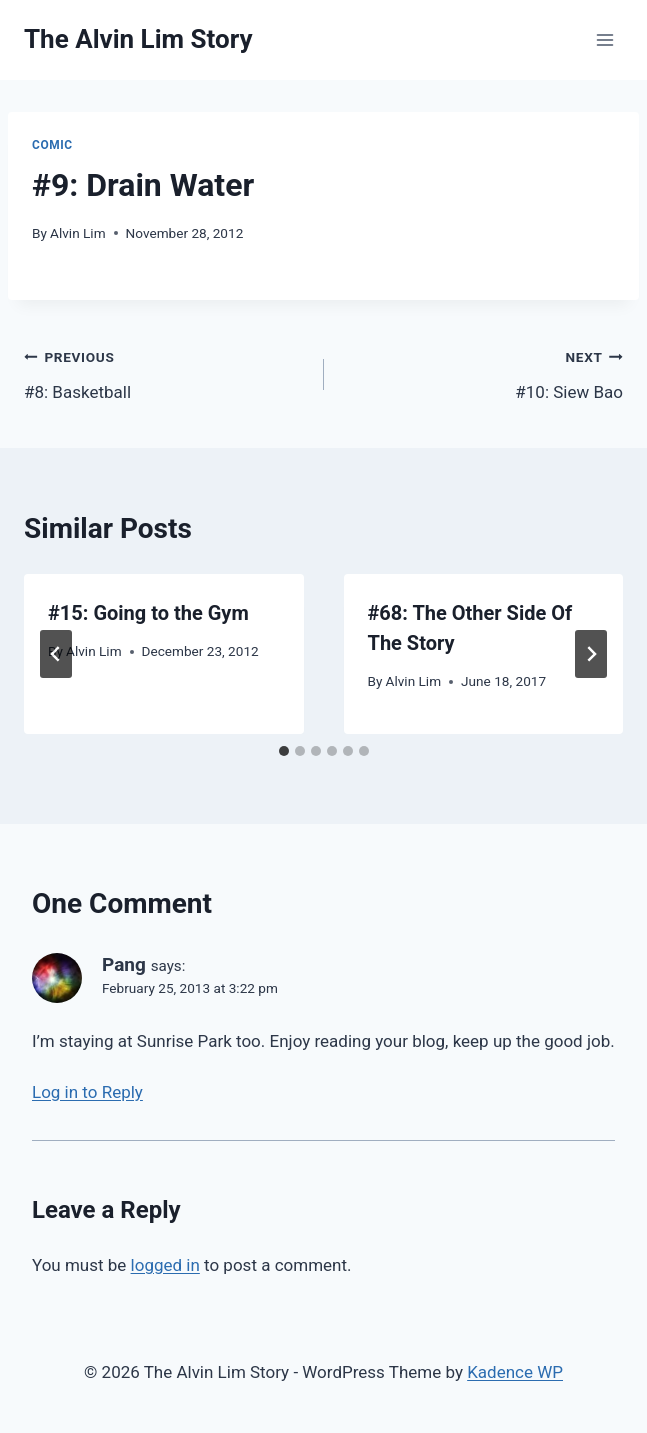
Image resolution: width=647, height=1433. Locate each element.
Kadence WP (515, 1372)
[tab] (284, 751)
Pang (124, 964)
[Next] (591, 654)
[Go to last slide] (56, 654)
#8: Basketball (165, 372)
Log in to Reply (87, 1092)
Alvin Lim (78, 233)
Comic (52, 145)
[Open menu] (604, 39)
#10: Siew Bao (482, 372)
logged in (165, 1265)
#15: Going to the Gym (148, 613)
